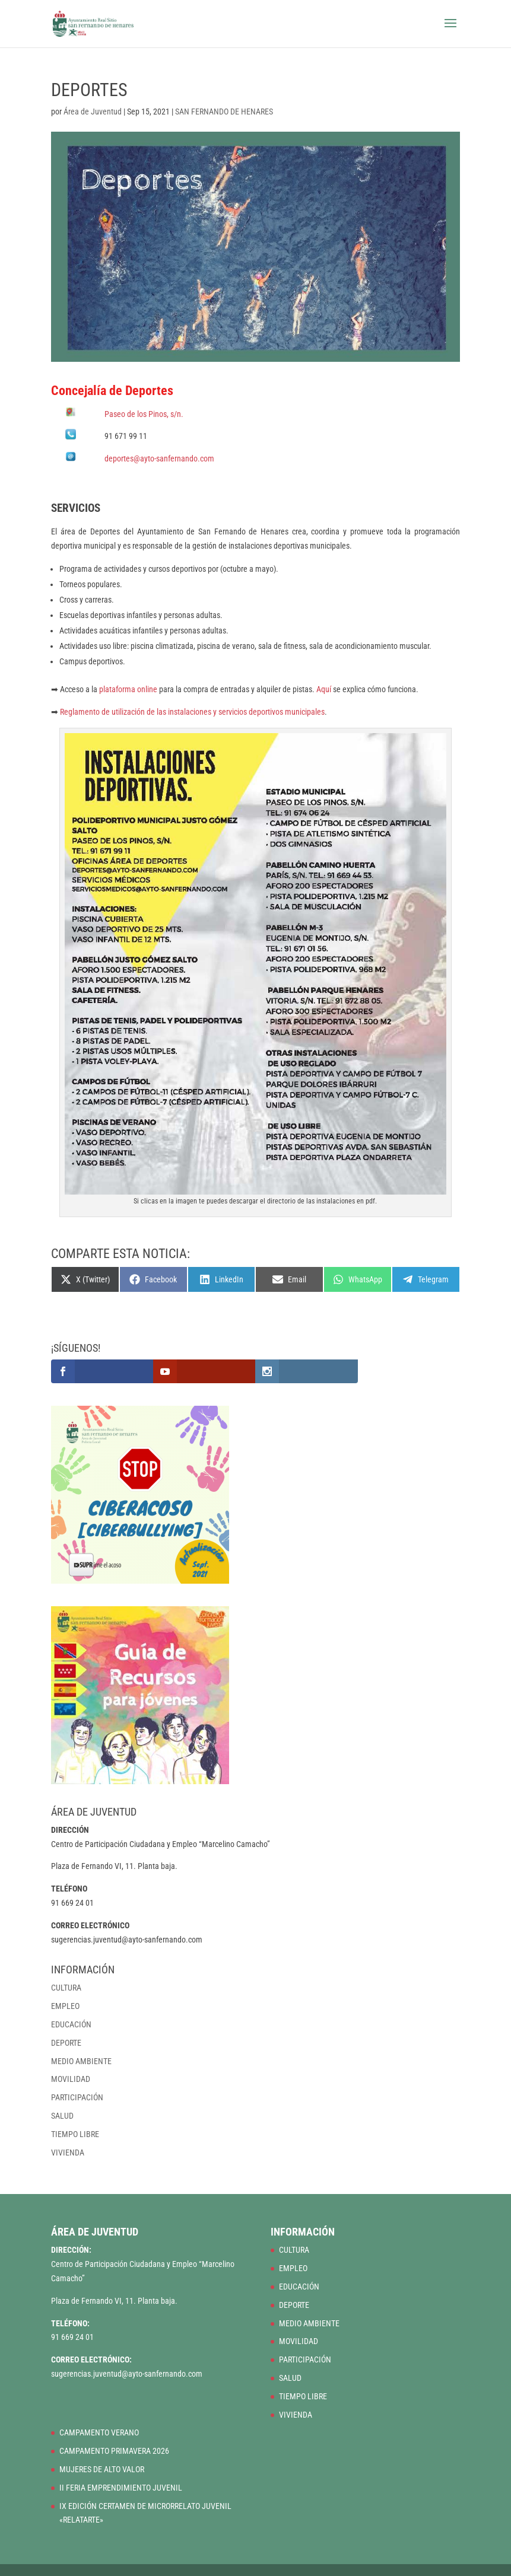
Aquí (323, 689)
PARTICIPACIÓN (77, 2097)
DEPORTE (66, 2043)
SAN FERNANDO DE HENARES (224, 111)
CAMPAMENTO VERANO (99, 2432)
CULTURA (66, 1987)
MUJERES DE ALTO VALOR (101, 2469)
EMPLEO (65, 2006)
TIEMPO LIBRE (75, 2134)
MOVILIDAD (70, 2079)
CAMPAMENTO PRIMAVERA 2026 (114, 2451)
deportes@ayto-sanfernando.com (159, 458)
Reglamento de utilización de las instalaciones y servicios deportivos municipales (192, 712)
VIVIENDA (67, 2152)
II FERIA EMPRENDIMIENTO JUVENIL (120, 2487)
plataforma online (128, 689)
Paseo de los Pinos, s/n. (143, 414)
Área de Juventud (93, 111)
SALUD (62, 2115)
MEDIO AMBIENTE (81, 2061)
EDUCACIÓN (71, 2024)
